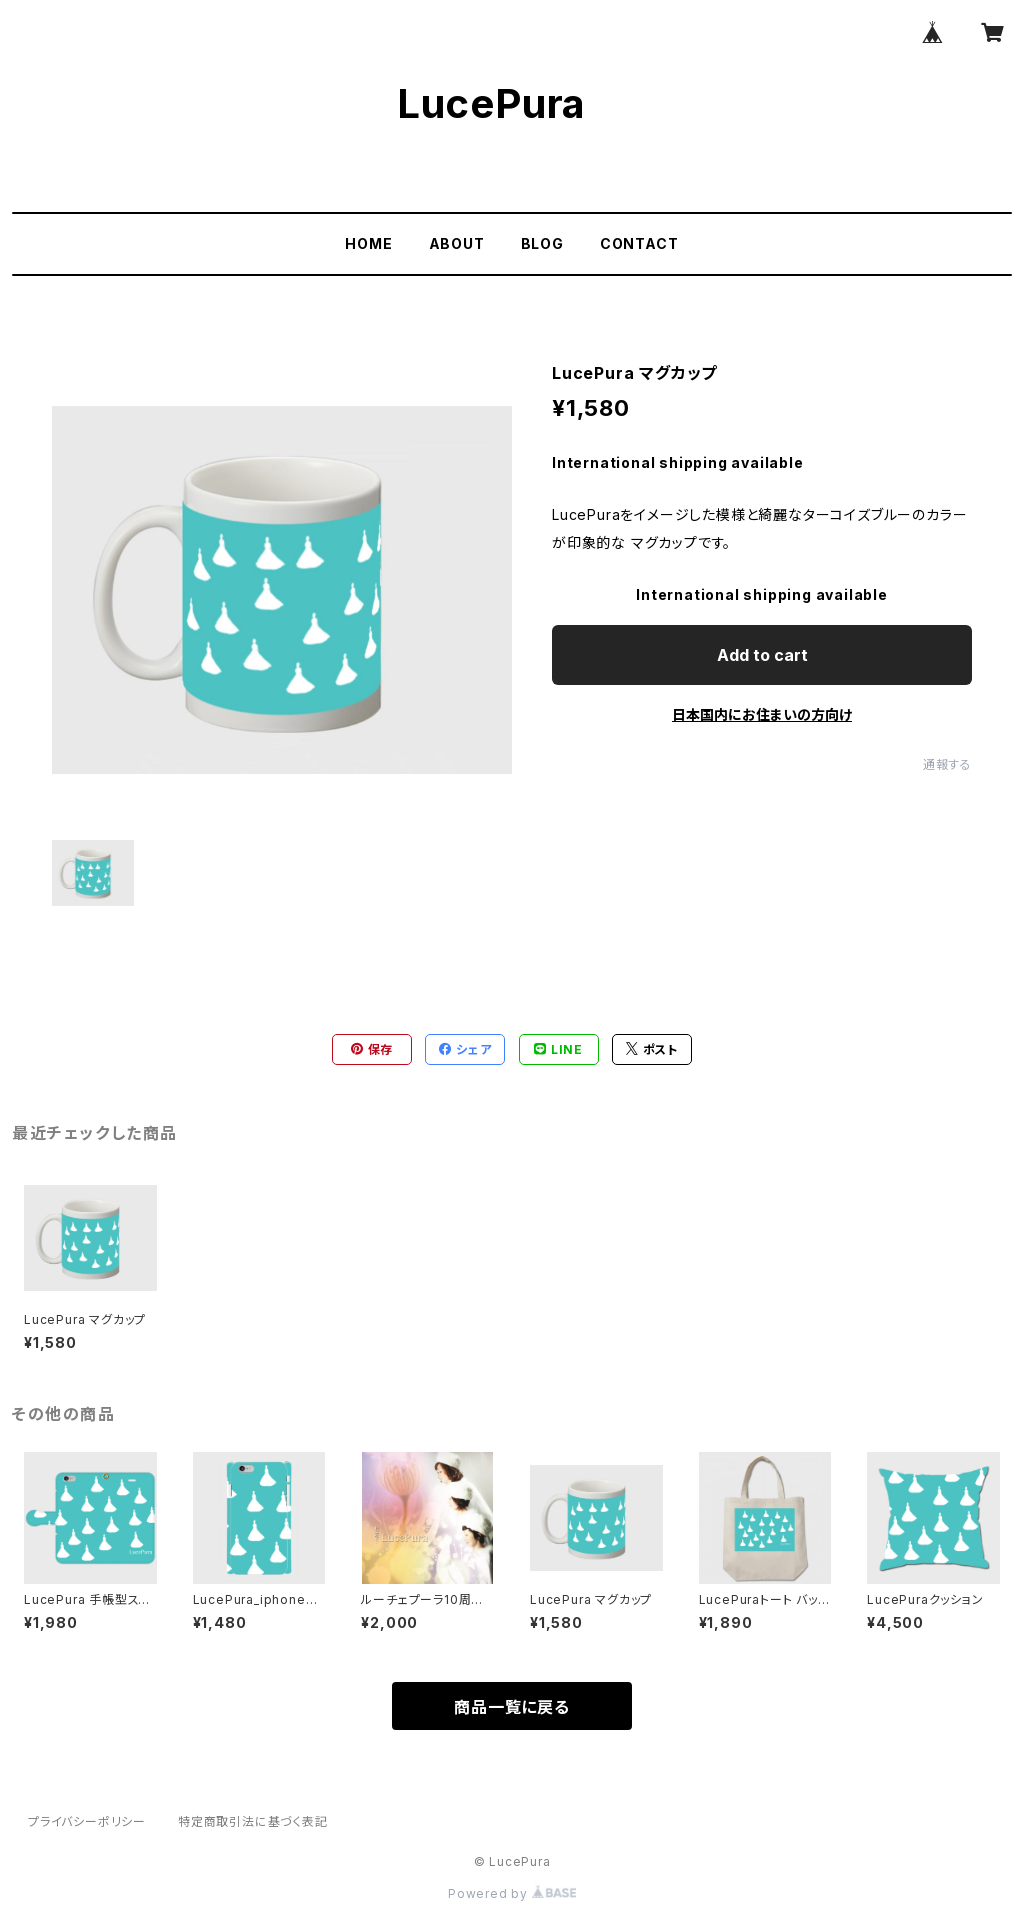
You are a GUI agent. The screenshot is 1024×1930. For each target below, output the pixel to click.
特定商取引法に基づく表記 (253, 1821)
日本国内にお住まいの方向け (762, 714)
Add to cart (762, 655)
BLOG (542, 243)
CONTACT (639, 243)
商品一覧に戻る (512, 1707)
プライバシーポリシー (87, 1821)
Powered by (512, 1893)
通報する (947, 764)
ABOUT (457, 243)
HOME (368, 243)
